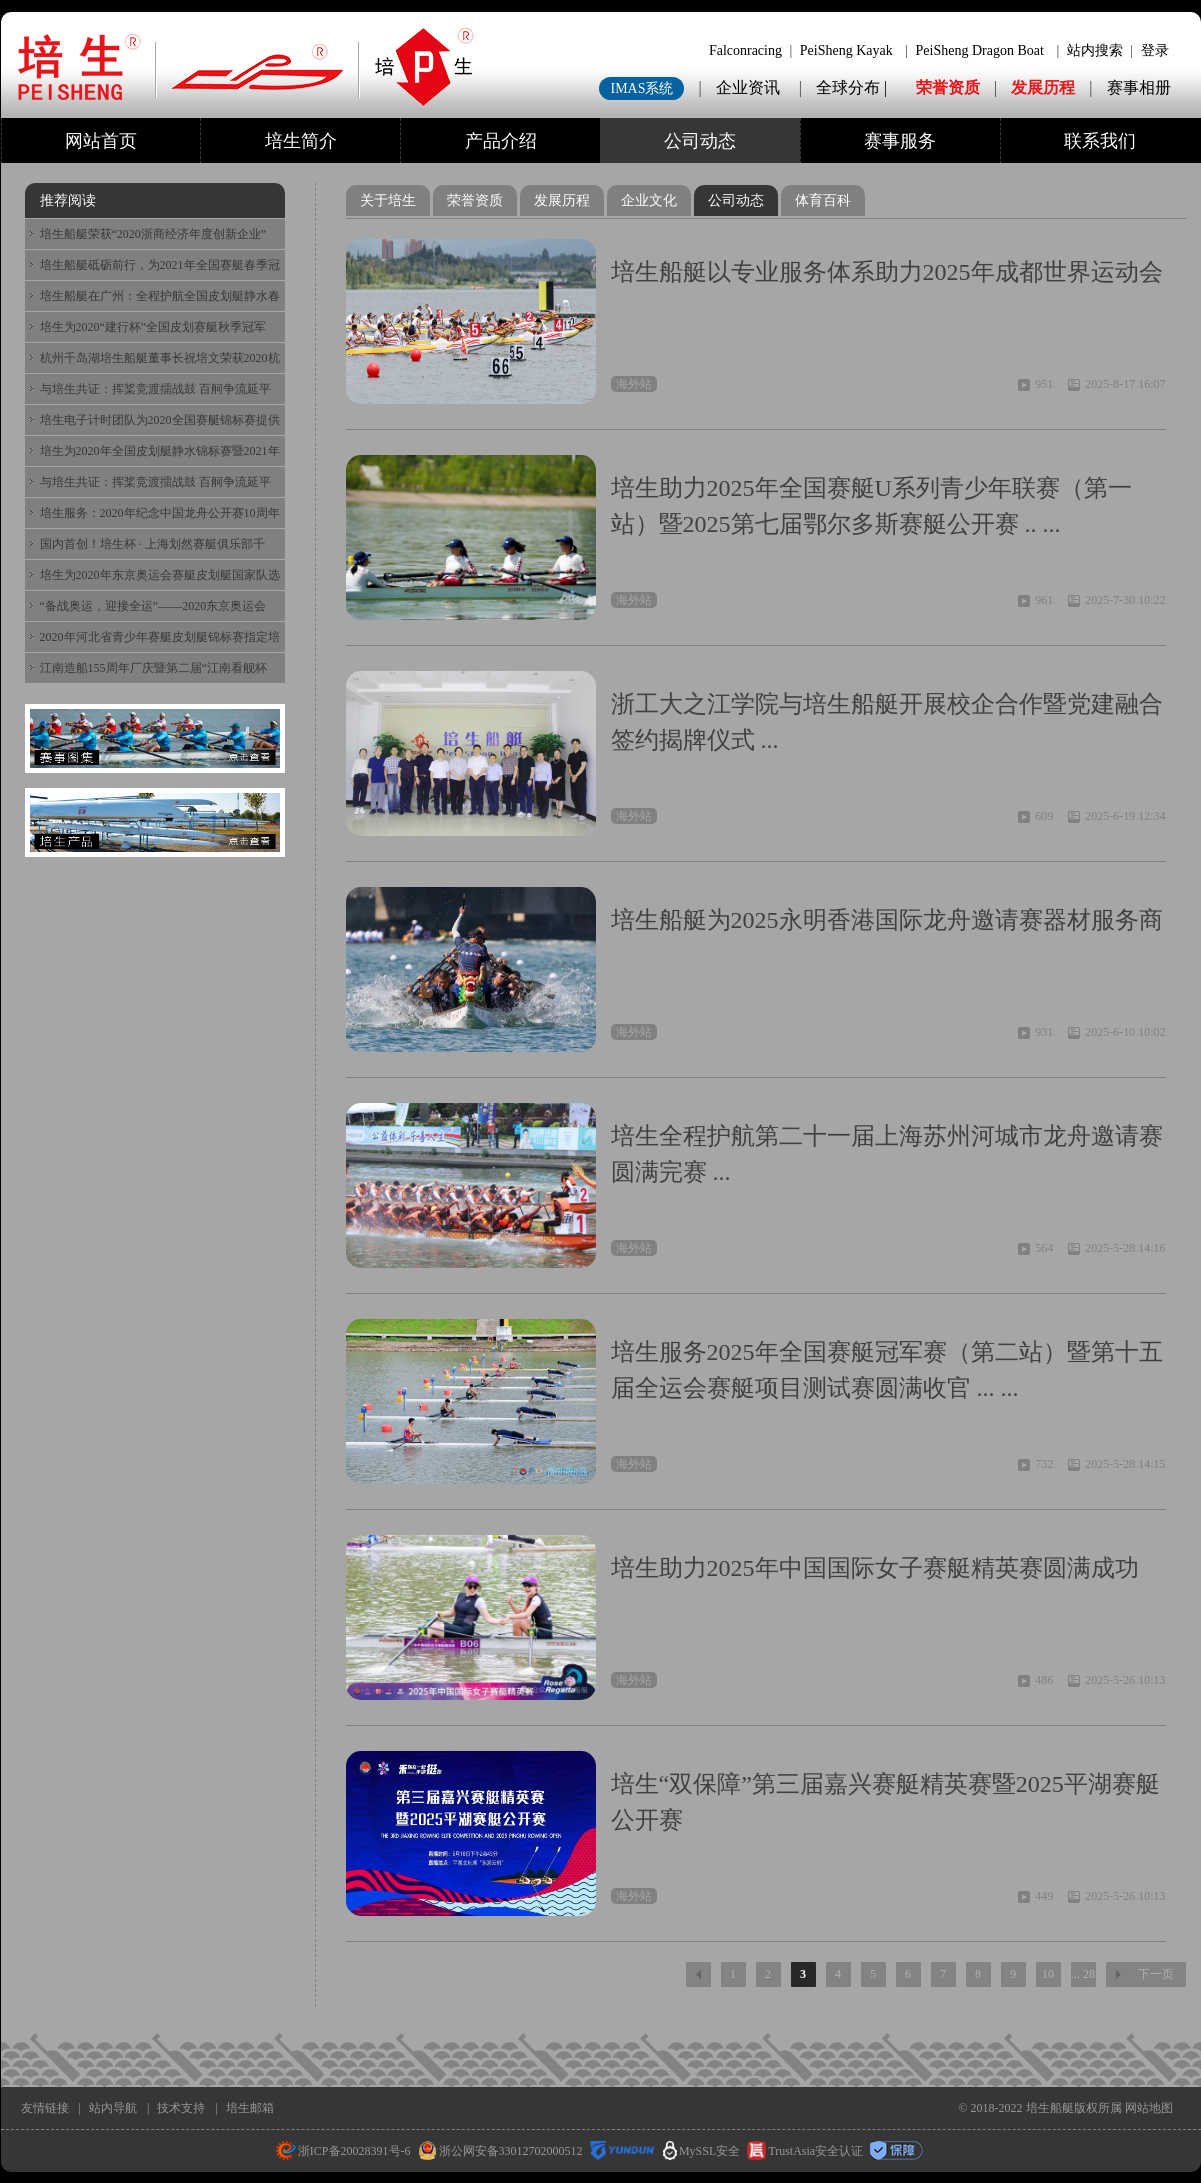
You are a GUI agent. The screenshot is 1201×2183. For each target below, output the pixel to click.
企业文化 (649, 200)
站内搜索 (1095, 50)
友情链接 (45, 2108)
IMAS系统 (641, 88)
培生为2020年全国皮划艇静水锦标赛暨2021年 (160, 451)
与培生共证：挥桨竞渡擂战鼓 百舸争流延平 (155, 389)
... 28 (1083, 1974)
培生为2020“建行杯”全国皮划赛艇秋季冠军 (153, 327)
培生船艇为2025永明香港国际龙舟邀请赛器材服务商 (887, 920)
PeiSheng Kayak (846, 50)
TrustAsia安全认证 (805, 2151)
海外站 (634, 384)
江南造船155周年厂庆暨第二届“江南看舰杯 (153, 668)
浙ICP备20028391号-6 (343, 2151)
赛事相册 (1139, 87)
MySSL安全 (701, 2151)
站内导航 (113, 2108)
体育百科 (823, 200)
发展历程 (1043, 87)
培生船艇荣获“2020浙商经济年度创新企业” (153, 234)
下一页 (1156, 1974)
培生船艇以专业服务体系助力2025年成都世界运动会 (887, 272)
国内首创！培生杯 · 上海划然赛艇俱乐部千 (152, 544)
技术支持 (181, 2108)
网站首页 (101, 141)
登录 (1155, 50)
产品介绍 (501, 141)
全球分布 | (853, 87)
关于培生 (388, 200)
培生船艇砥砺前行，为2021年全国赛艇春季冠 (160, 265)
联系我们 (1100, 141)
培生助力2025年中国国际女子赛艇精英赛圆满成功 (875, 1568)
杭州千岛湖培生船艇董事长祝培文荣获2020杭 (160, 358)
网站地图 (1149, 2108)
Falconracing (745, 50)
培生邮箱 (250, 2108)
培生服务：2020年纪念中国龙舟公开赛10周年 (160, 513)
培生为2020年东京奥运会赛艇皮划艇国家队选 (160, 575)
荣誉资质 (948, 87)
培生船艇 (1050, 2108)
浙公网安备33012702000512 (500, 2151)
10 (1048, 1974)
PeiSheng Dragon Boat (980, 50)
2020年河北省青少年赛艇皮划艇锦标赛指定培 (160, 637)
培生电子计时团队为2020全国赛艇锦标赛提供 (160, 420)
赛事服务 (900, 141)
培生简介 (301, 141)
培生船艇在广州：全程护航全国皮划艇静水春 (160, 296)
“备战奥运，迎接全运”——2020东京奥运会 (153, 606)
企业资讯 (748, 87)
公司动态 (700, 141)
